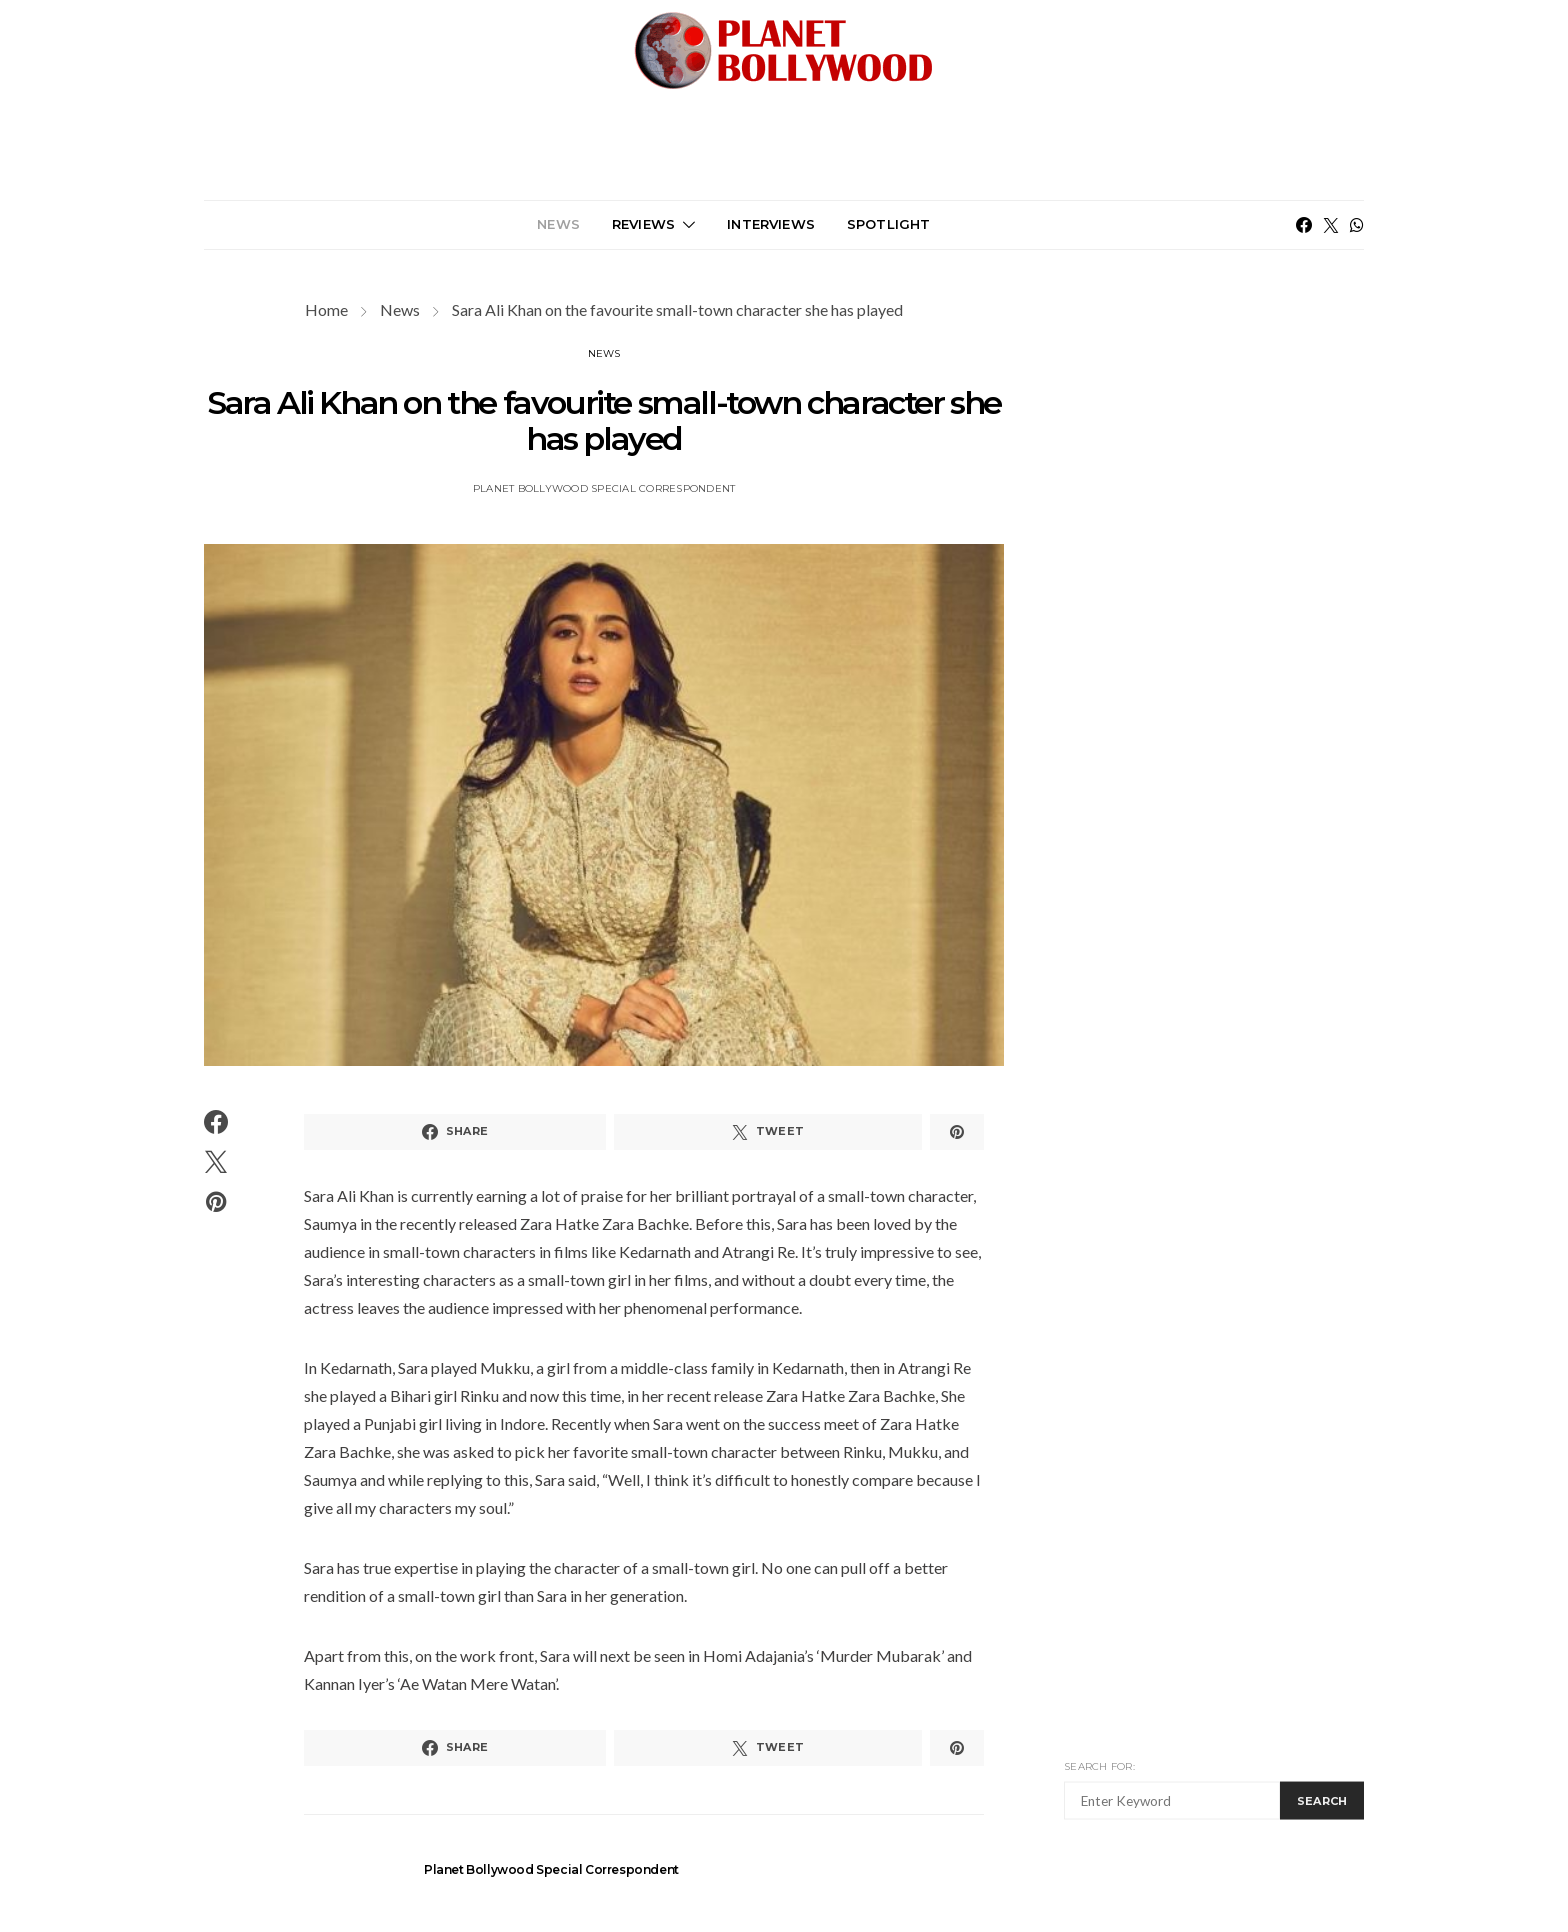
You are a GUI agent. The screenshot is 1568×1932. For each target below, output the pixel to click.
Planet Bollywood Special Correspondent (604, 488)
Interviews (771, 224)
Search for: (1099, 1766)
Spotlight (888, 224)
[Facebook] (1304, 225)
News (558, 224)
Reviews (643, 224)
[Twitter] (1331, 225)
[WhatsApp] (1357, 225)
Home (326, 309)
